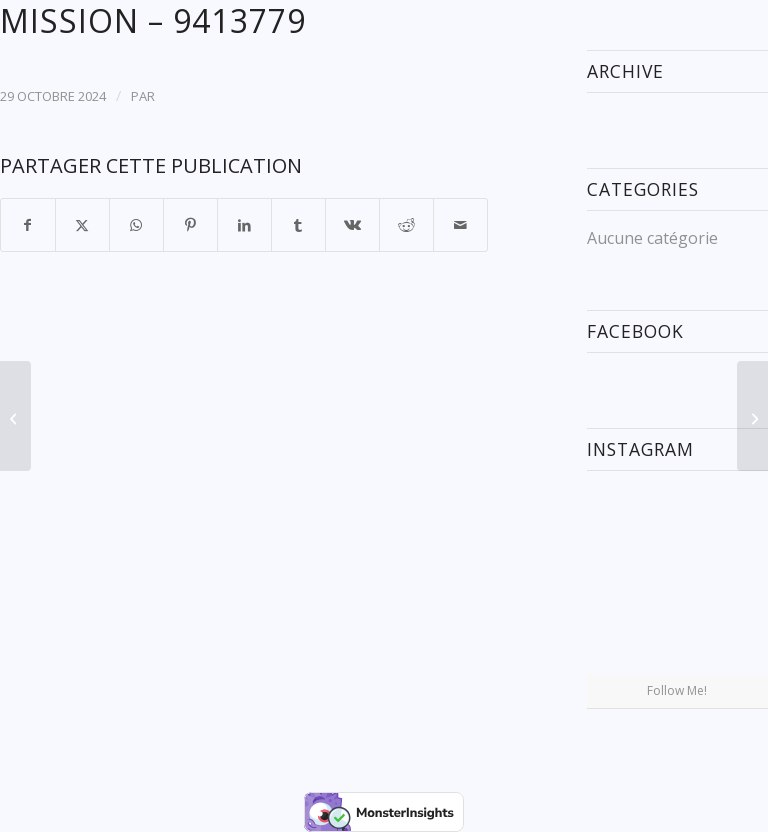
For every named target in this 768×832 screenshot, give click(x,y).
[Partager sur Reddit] (406, 225)
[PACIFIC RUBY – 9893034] (15, 416)
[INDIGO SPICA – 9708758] (752, 416)
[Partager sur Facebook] (28, 225)
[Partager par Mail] (460, 225)
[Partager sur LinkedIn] (244, 225)
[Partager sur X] (82, 225)
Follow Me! (677, 690)
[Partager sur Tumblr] (298, 225)
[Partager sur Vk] (352, 225)
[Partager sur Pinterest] (190, 225)
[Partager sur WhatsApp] (136, 225)
